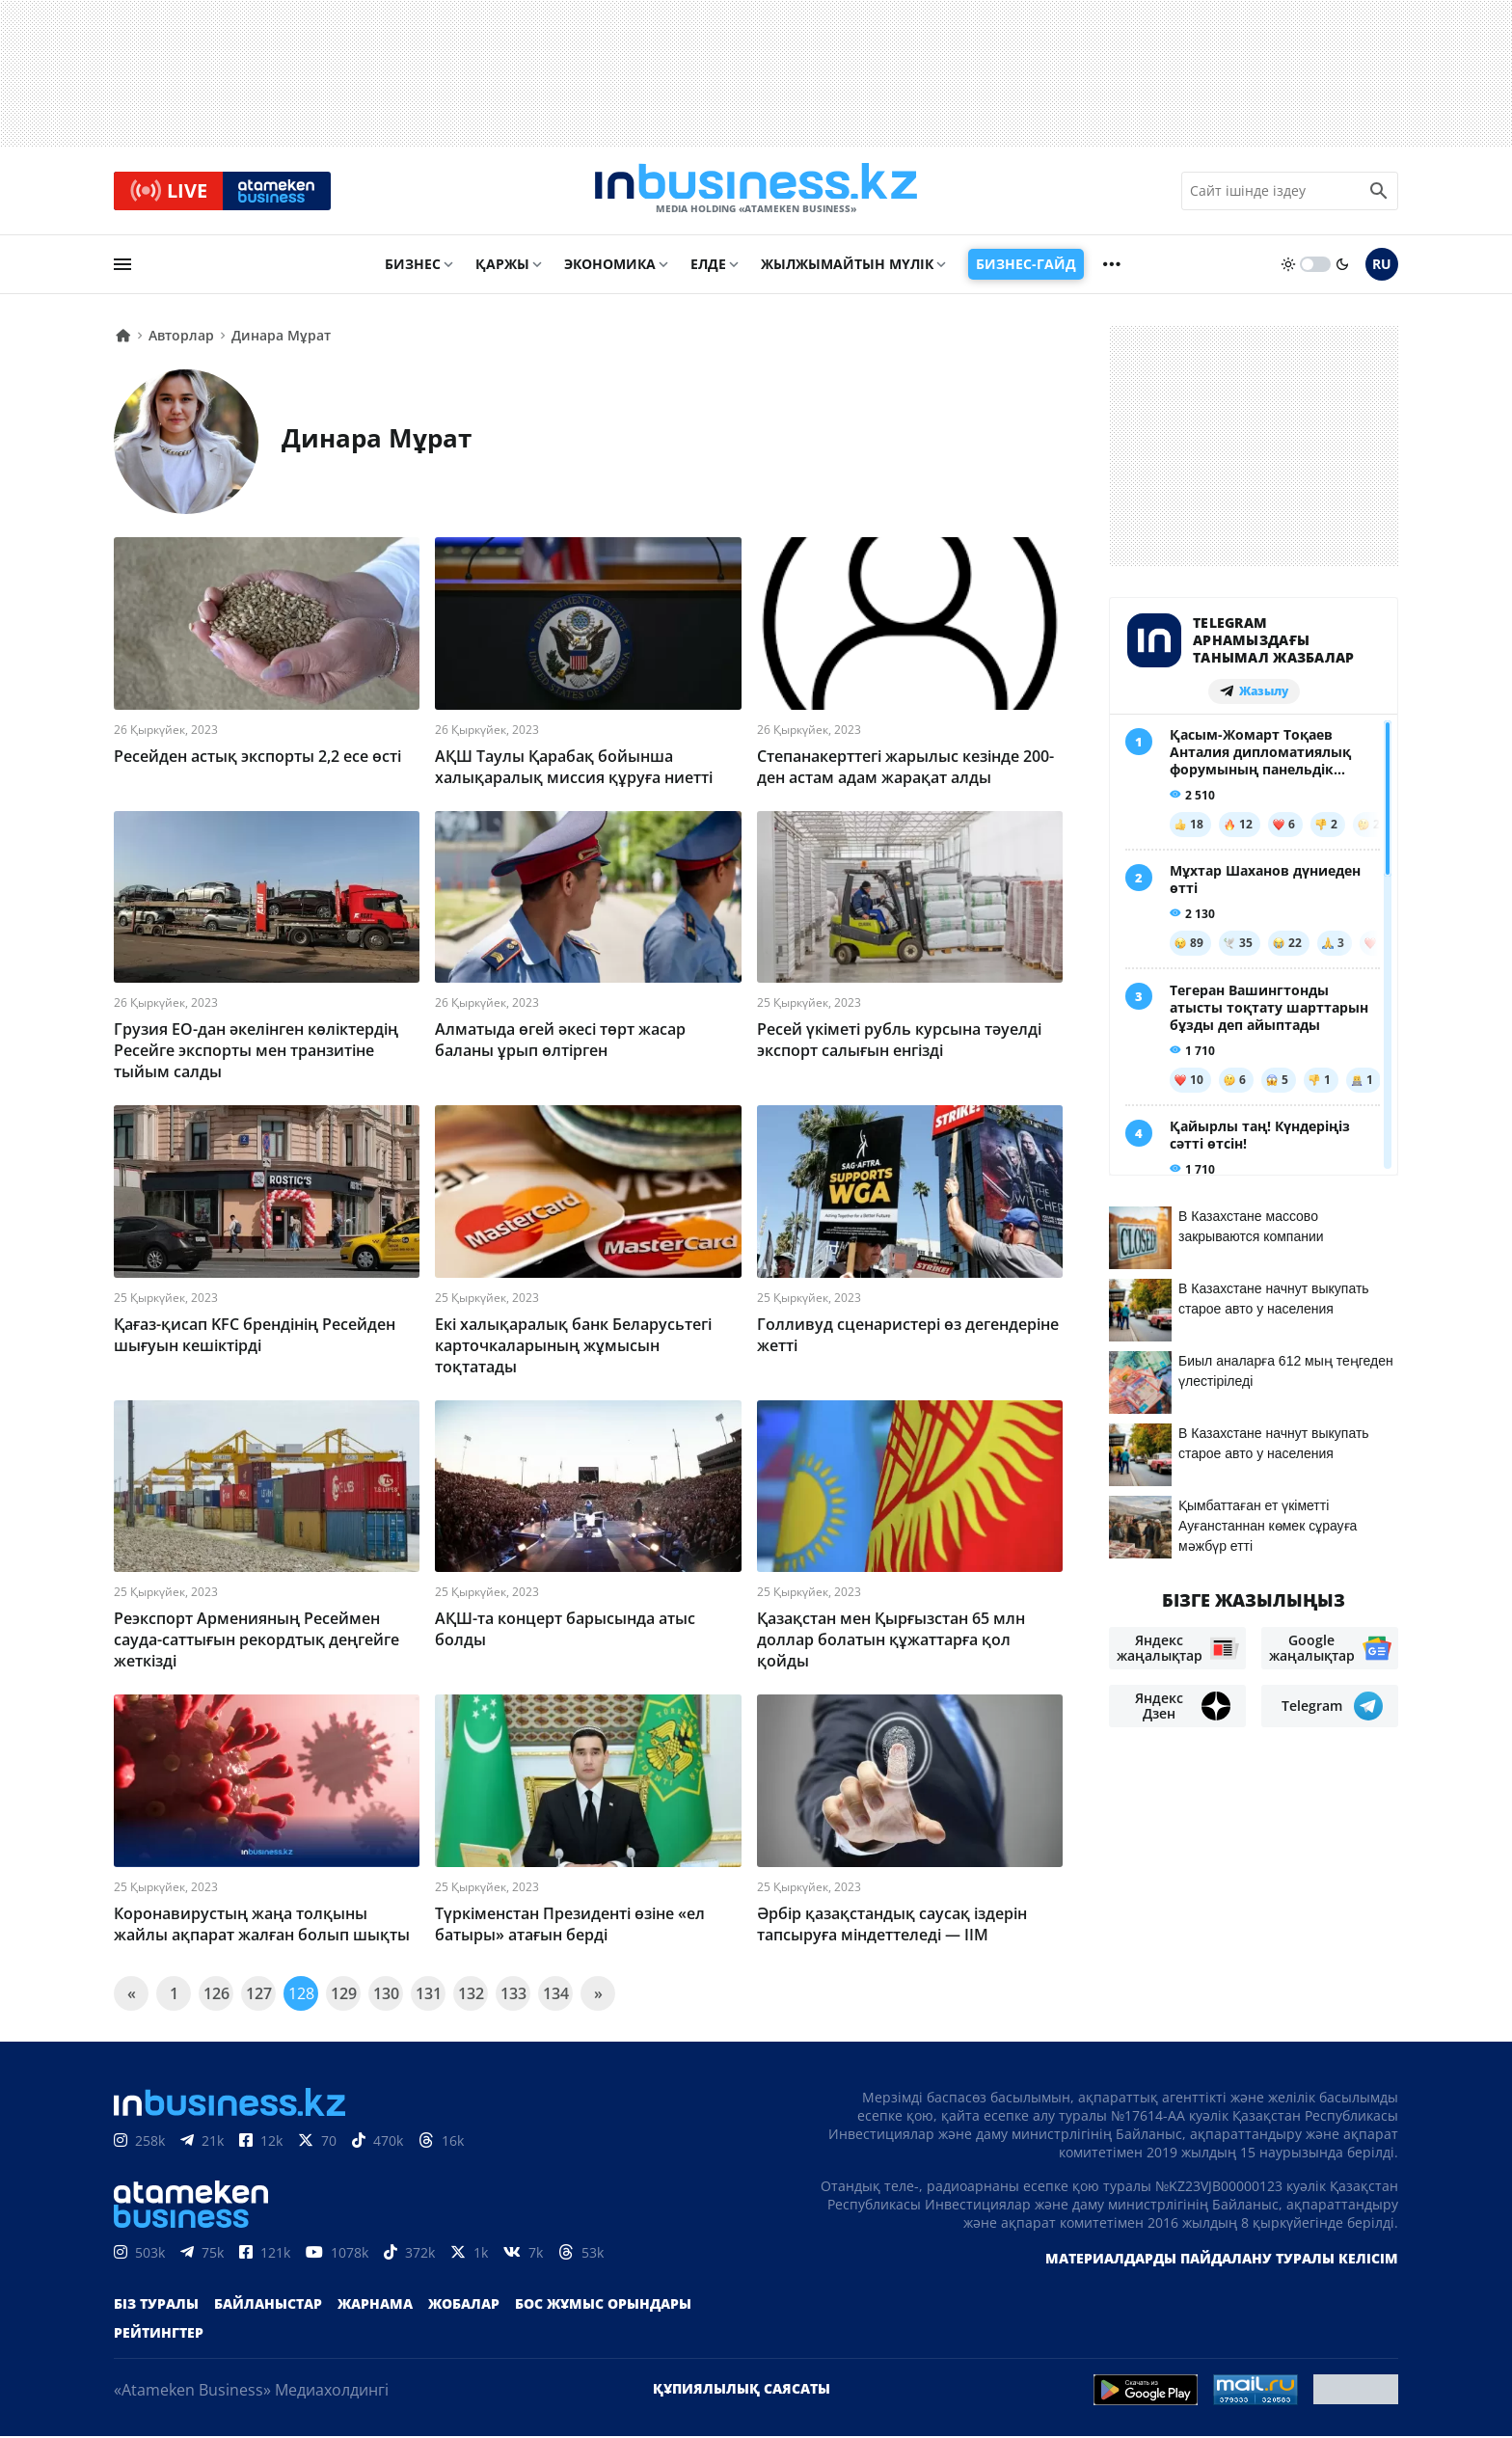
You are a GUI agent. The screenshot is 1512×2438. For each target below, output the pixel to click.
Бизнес (413, 266)
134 (556, 1995)
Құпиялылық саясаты (741, 2390)
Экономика (610, 266)
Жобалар (464, 2305)
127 (259, 1995)
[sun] (1288, 267)
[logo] (756, 192)
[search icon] (1379, 192)
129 (344, 1995)
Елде (708, 266)
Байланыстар (268, 2305)
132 (471, 1995)
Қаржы (502, 266)
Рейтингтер (158, 2334)
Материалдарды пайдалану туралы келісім (1221, 2260)
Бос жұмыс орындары (603, 2305)
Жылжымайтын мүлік (847, 266)
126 (216, 1995)
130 (386, 1995)
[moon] (1342, 267)
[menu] (122, 267)
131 (429, 1995)
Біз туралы (156, 2305)
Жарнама (375, 2305)
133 (513, 1995)
